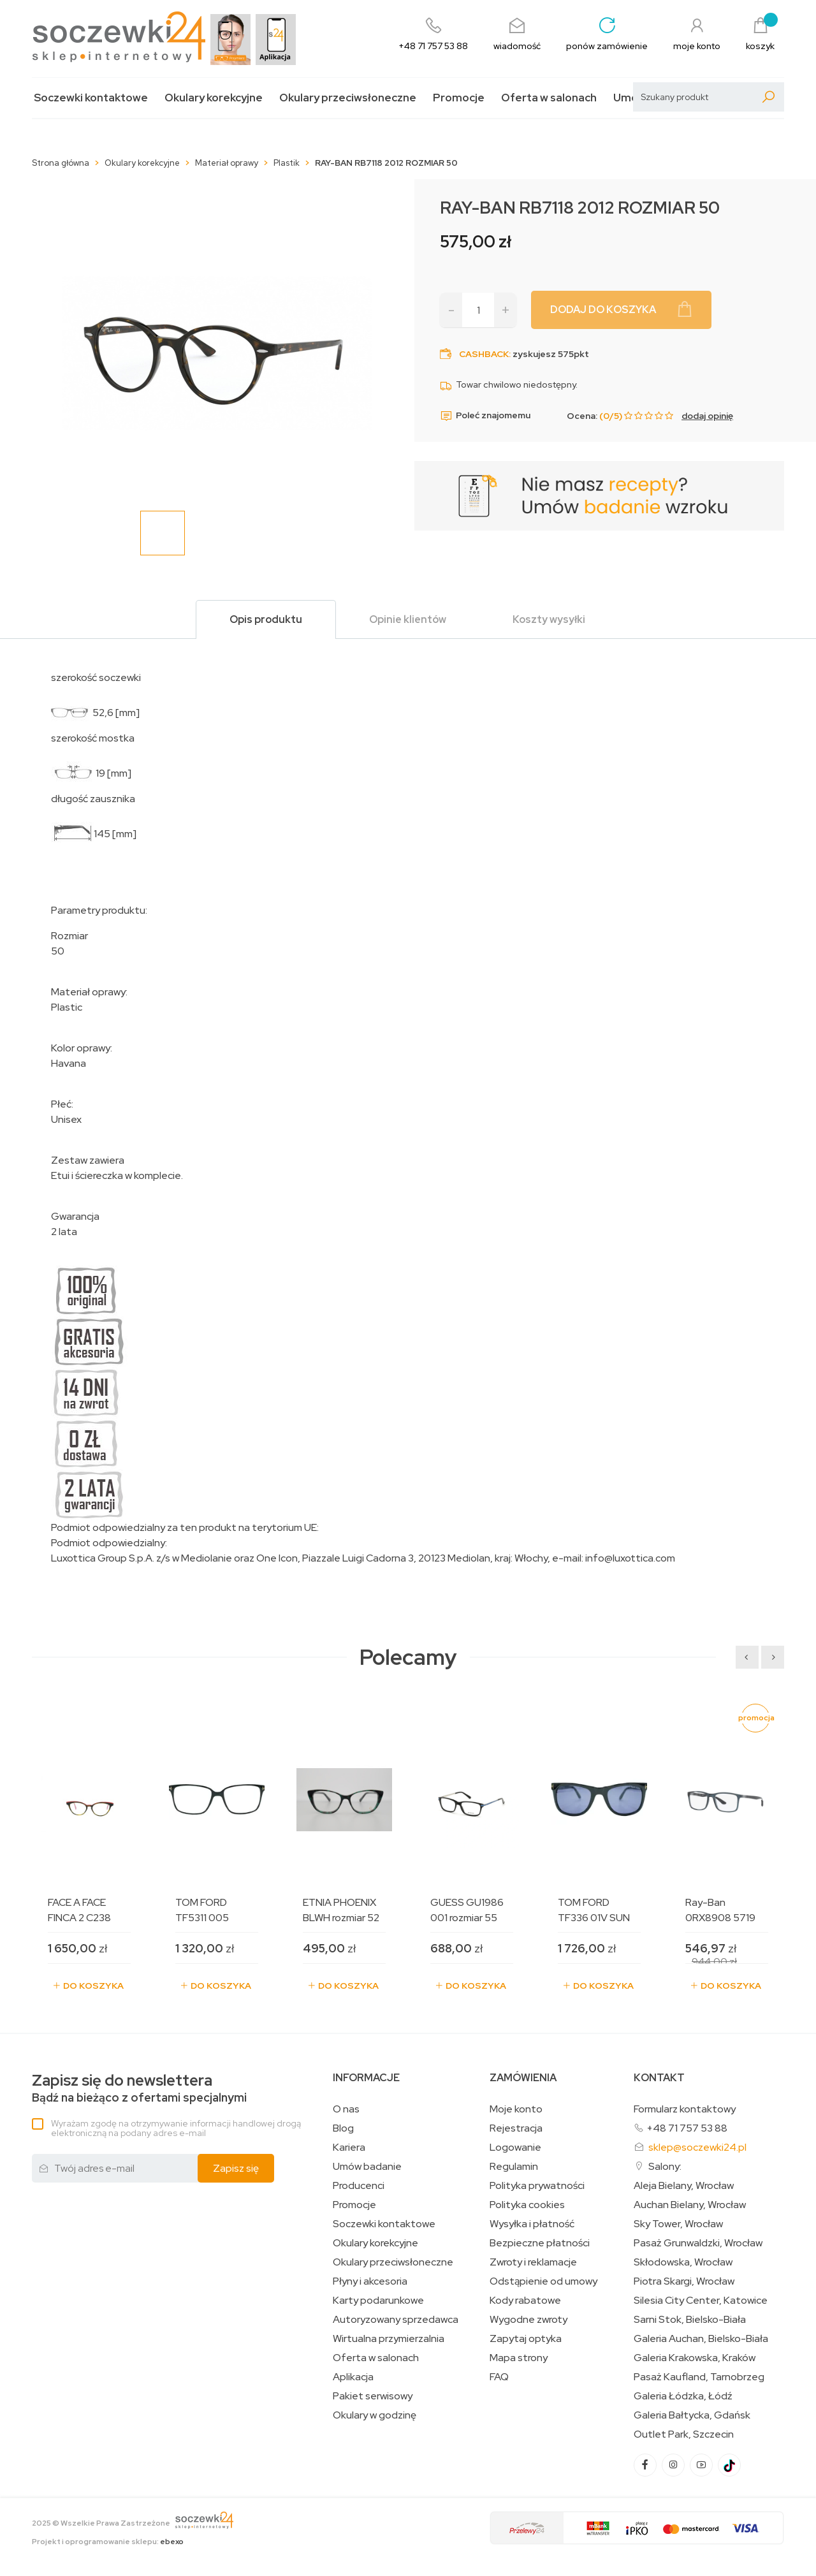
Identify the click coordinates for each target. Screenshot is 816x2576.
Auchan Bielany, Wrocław (690, 2205)
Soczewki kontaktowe (91, 98)
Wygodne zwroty (528, 2319)
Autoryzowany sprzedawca (395, 2319)
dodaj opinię (707, 415)
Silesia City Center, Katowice (701, 2300)
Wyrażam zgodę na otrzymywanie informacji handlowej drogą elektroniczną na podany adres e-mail (176, 2128)
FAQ (499, 2377)
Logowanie (515, 2147)
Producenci (358, 2185)
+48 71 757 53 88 (686, 2128)
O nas (346, 2109)
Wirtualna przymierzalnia (388, 2338)
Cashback (484, 354)
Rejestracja (516, 2128)
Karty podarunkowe (378, 2300)
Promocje (458, 98)
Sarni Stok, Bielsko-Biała (690, 2319)
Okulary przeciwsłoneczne (347, 98)
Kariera (349, 2147)
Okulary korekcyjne (214, 98)
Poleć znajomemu (485, 415)
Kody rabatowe (525, 2300)
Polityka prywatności (537, 2185)
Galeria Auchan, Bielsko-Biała (701, 2338)
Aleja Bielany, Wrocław (684, 2185)
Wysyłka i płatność (532, 2224)
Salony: (664, 2166)
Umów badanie (367, 2166)
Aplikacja (353, 2377)
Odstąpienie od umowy (543, 2281)
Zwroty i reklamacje (533, 2262)
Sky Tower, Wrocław (678, 2224)
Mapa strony (519, 2358)
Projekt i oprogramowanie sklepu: (108, 2541)
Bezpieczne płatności (540, 2243)
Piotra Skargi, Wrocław (684, 2281)
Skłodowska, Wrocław (683, 2262)
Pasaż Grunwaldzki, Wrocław (698, 2243)
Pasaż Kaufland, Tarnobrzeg (699, 2377)
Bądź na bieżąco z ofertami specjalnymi (139, 2088)
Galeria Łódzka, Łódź (683, 2396)
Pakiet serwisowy (372, 2396)
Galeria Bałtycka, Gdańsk (692, 2415)
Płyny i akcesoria (370, 2281)
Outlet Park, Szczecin (684, 2434)
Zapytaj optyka (526, 2338)
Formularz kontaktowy (685, 2109)
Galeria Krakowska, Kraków (694, 2358)
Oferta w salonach (549, 98)
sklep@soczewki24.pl (697, 2147)
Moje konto (516, 2109)
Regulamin (514, 2166)
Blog (343, 2128)
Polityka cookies (527, 2205)
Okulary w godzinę (374, 2415)
